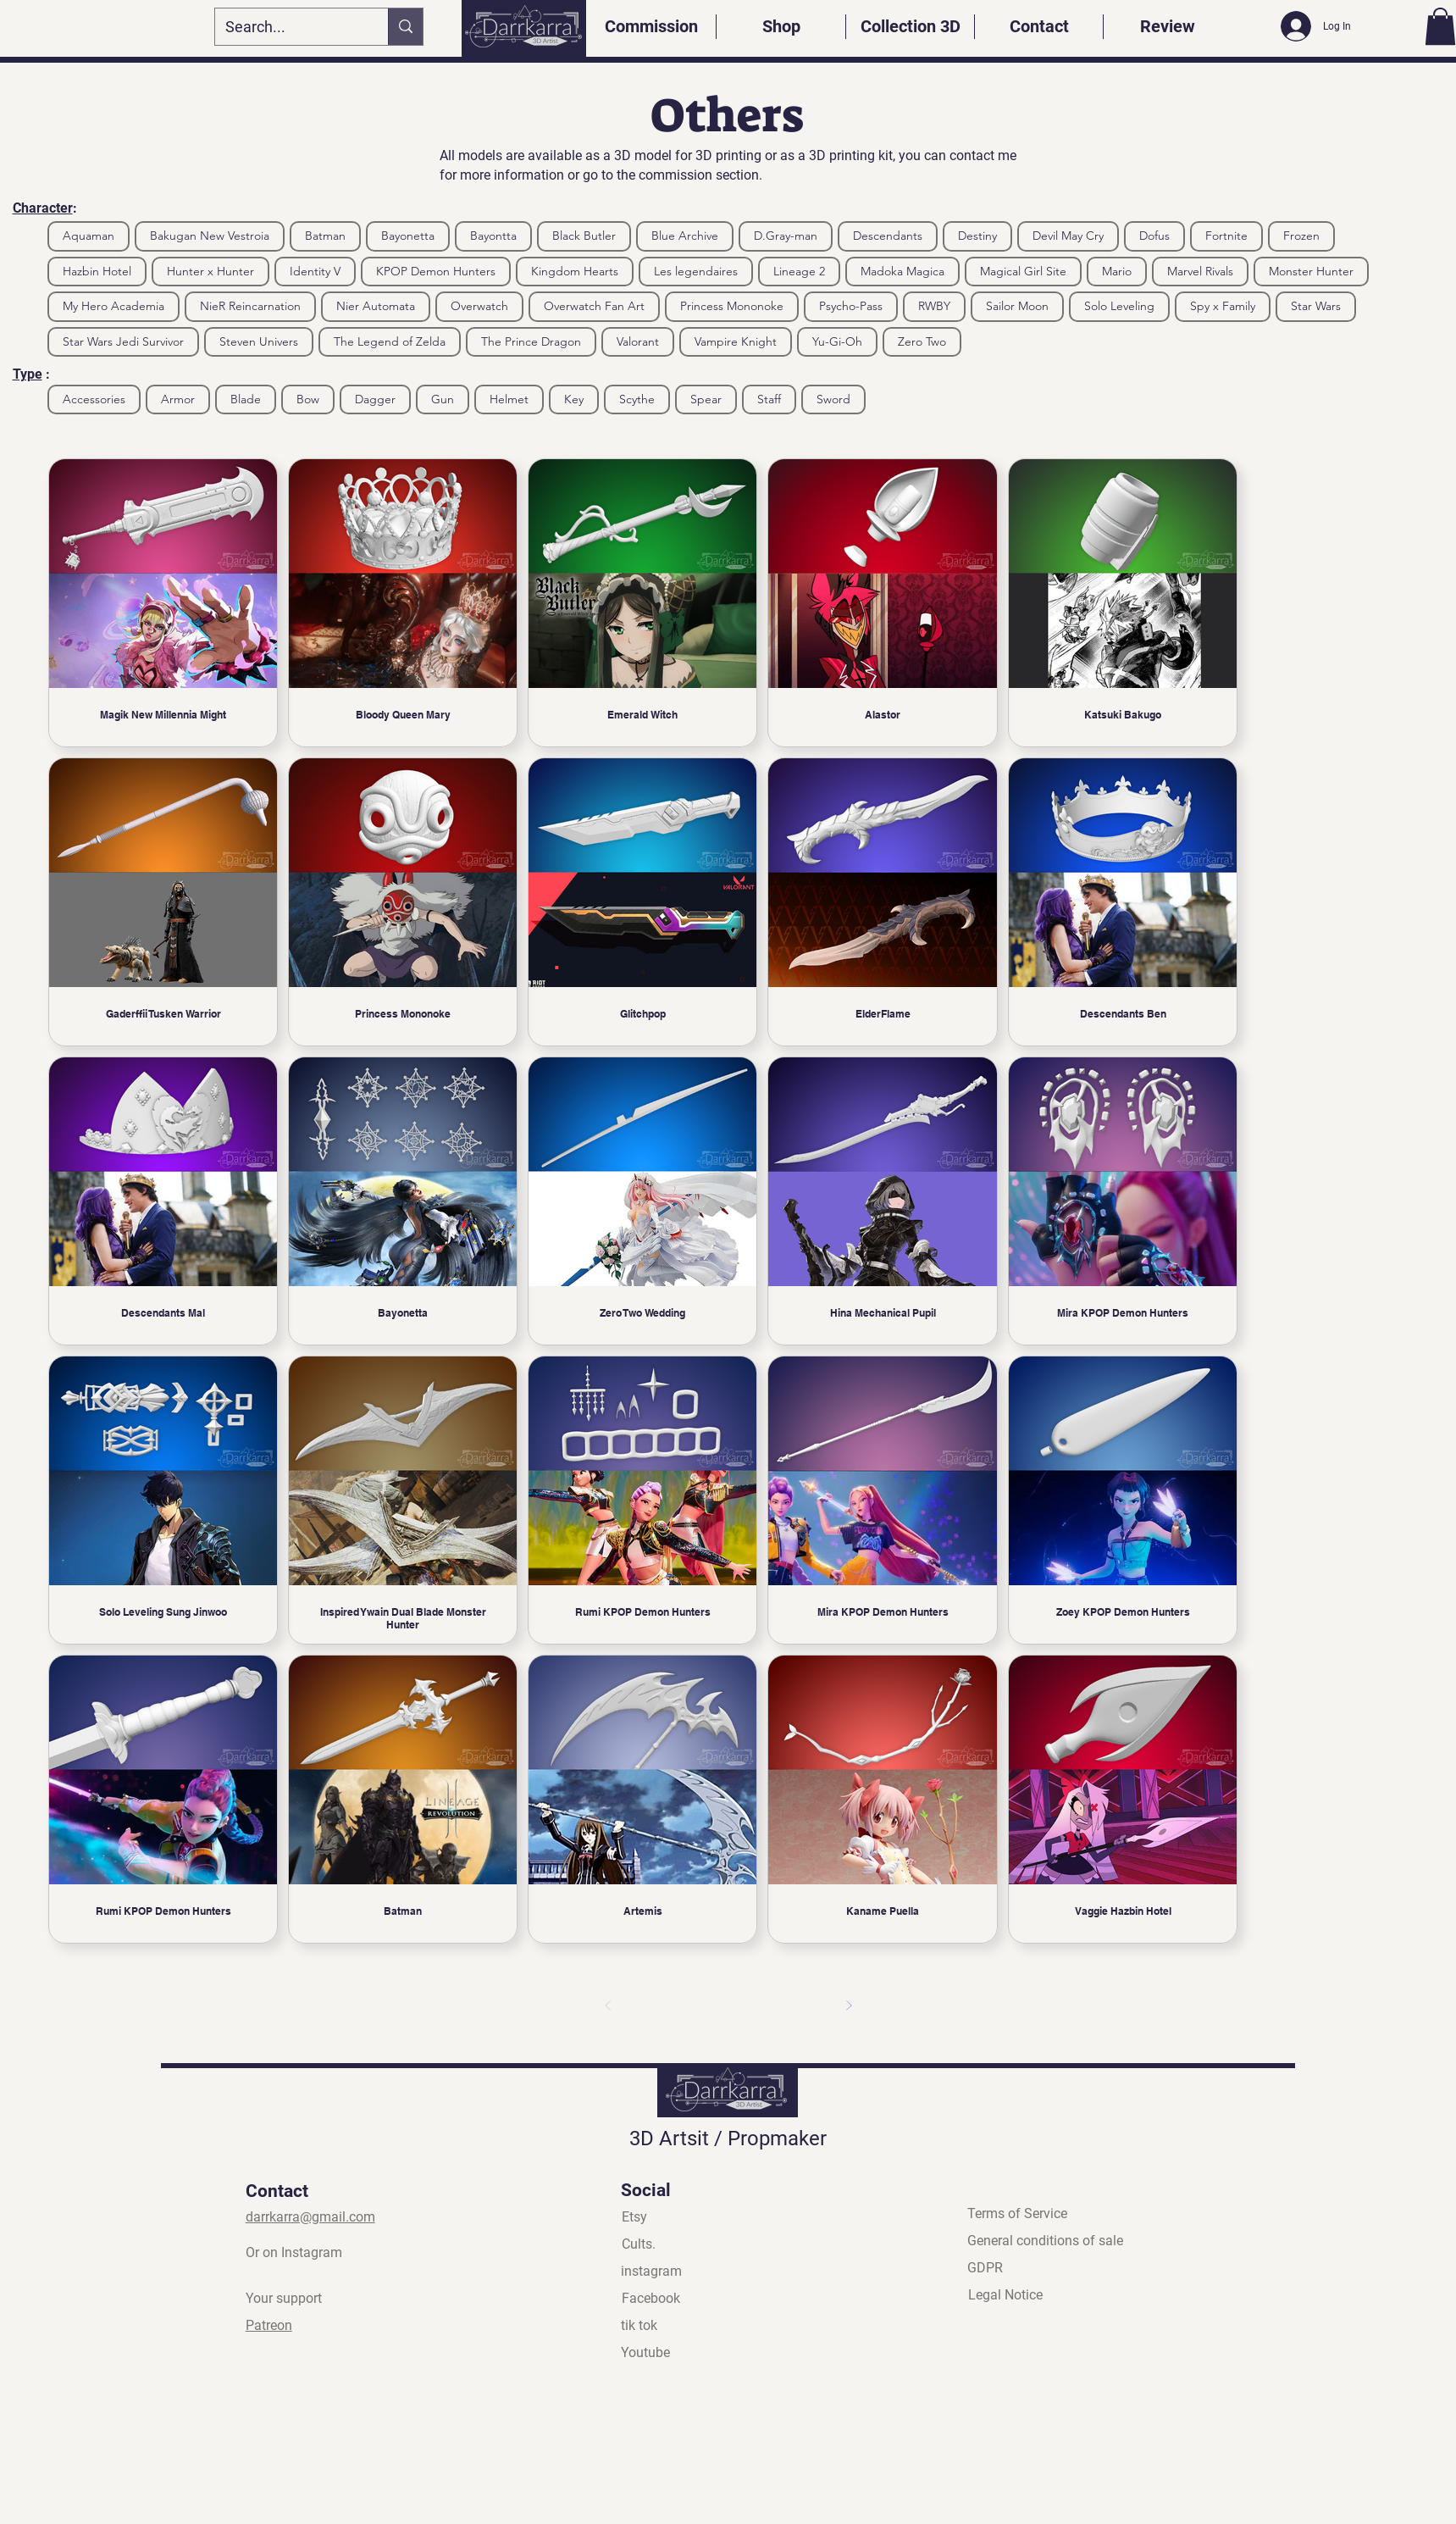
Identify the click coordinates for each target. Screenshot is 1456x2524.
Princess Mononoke (731, 305)
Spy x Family (1222, 305)
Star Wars (1315, 305)
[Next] (849, 2005)
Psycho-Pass (850, 305)
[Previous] (608, 2005)
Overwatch (479, 305)
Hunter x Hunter (210, 271)
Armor (177, 399)
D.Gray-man (785, 235)
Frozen (1301, 235)
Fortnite (1226, 235)
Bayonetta (407, 235)
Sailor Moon (1017, 305)
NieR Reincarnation (250, 305)
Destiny (977, 235)
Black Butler (583, 235)
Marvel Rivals (1199, 271)
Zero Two (921, 341)
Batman (325, 235)
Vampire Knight (735, 341)
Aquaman (88, 235)
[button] (1440, 26)
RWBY (933, 305)
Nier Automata (375, 305)
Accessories (93, 399)
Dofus (1154, 235)
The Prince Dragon (530, 341)
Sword (833, 399)
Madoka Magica (902, 271)
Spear (705, 399)
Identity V (314, 271)
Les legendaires (695, 271)
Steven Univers (258, 341)
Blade (245, 399)
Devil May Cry (1068, 235)
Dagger (375, 399)
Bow (307, 399)
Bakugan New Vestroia (209, 235)
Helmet (509, 399)
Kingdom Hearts (574, 271)
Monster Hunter (1311, 271)
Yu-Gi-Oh (836, 341)
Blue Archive (684, 235)
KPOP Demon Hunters (435, 271)
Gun (442, 399)
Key (573, 399)
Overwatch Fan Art (594, 305)
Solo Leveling (1118, 305)
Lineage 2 (798, 271)
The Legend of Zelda (389, 341)
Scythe (636, 399)
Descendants (887, 235)
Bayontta (493, 235)
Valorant (637, 341)
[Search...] (288, 26)
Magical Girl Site (1022, 271)
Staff (768, 399)
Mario (1116, 271)
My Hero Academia (113, 305)
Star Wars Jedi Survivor (123, 341)
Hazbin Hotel (96, 271)
